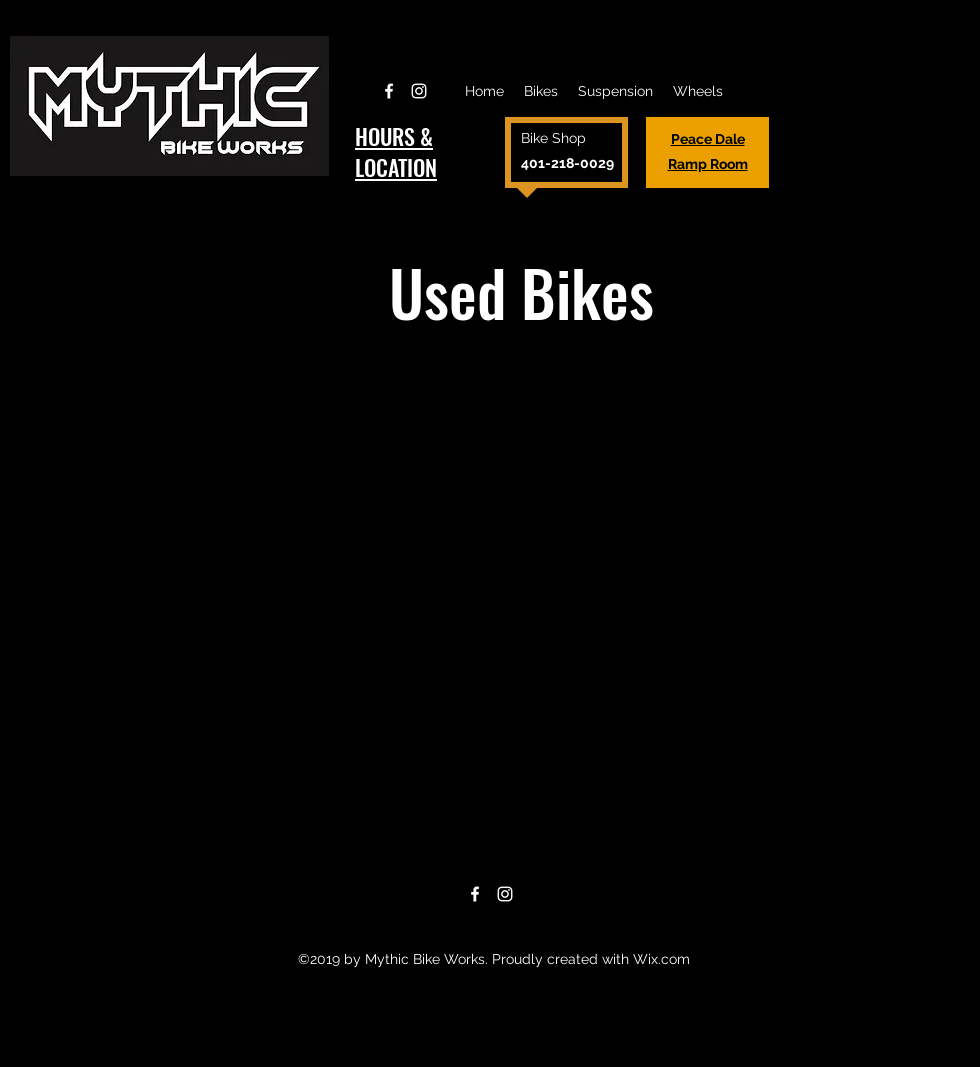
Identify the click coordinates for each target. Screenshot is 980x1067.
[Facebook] (389, 91)
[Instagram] (419, 91)
